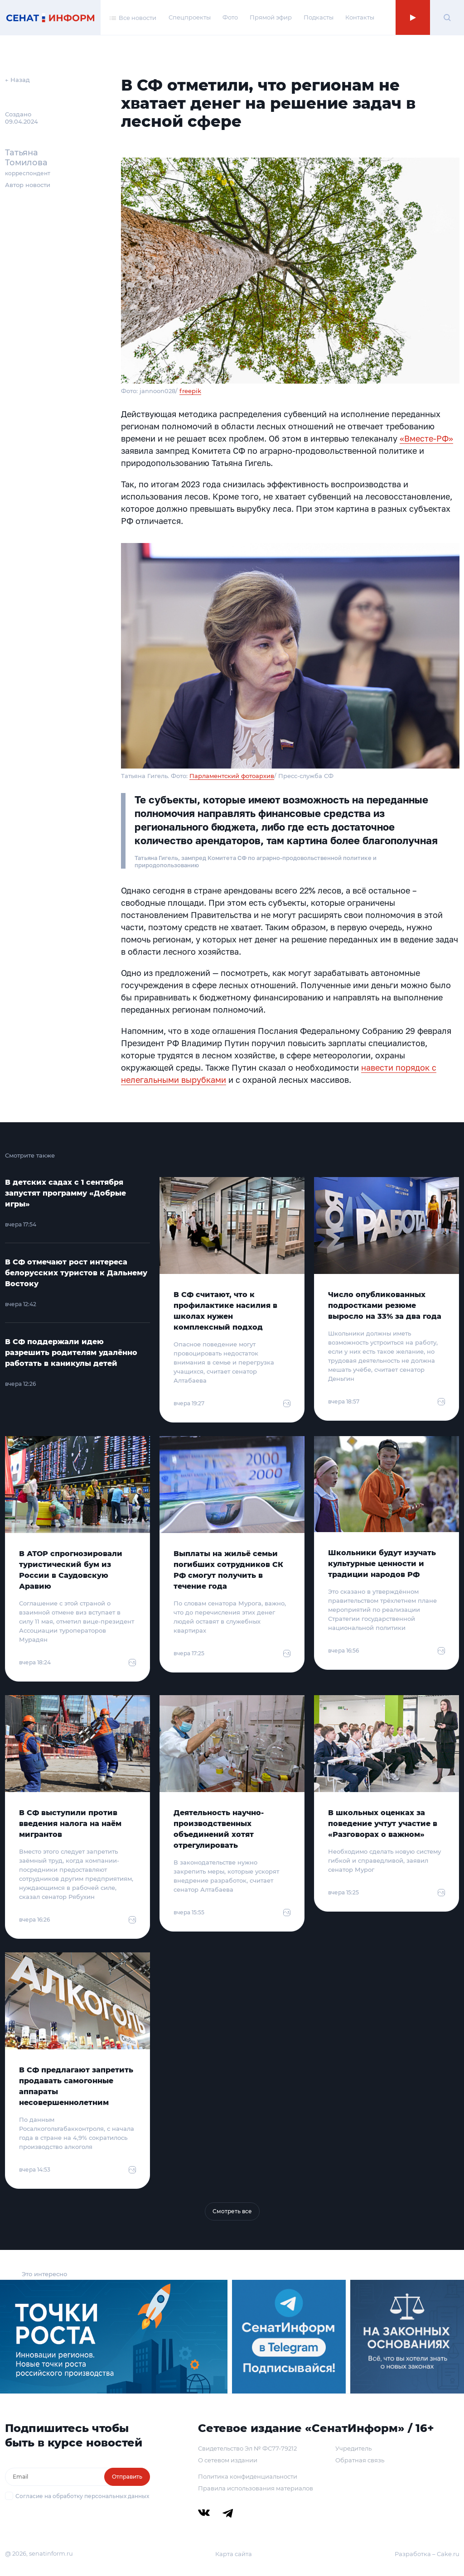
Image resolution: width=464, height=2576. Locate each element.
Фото (230, 17)
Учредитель (353, 2448)
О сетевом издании (227, 2460)
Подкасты (319, 17)
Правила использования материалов (255, 2488)
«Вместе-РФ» (426, 438)
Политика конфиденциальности (247, 2476)
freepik (190, 390)
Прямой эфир (271, 17)
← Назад (17, 79)
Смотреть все (232, 2211)
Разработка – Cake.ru (427, 2553)
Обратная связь (359, 2460)
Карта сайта (233, 2553)
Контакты (359, 17)
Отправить (127, 2476)
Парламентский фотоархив (231, 775)
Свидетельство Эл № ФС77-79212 (247, 2448)
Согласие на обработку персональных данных (82, 2496)
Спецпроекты (190, 17)
